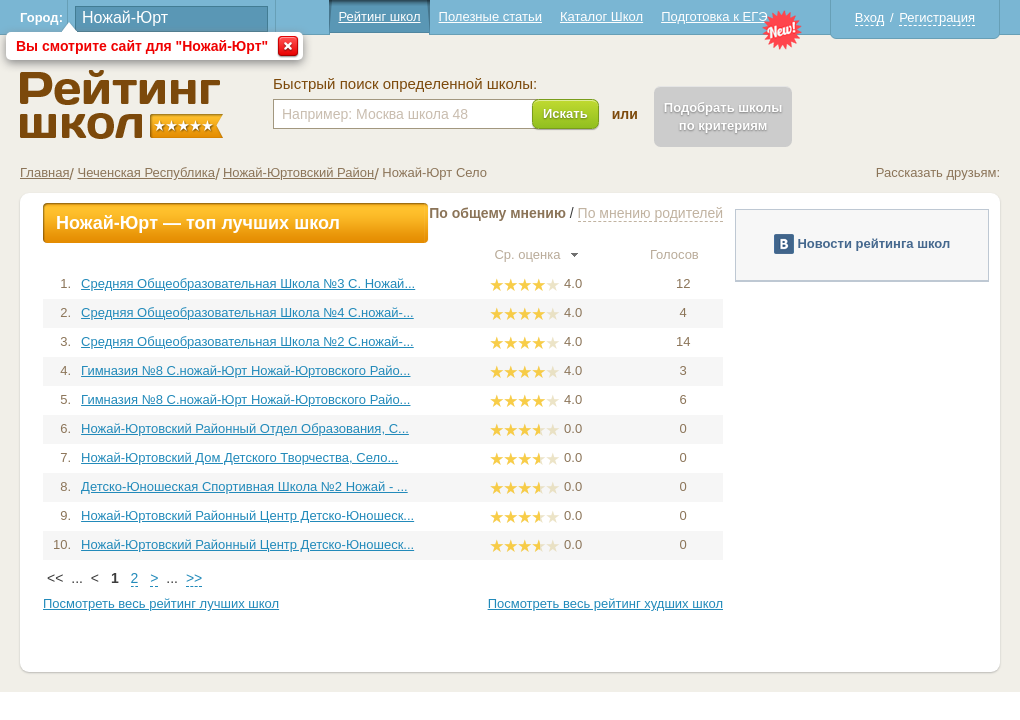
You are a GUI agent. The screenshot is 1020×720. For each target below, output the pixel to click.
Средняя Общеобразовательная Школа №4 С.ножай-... (247, 312)
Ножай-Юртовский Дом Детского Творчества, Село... (239, 457)
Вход (869, 17)
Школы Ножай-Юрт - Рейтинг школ (121, 104)
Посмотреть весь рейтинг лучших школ (161, 603)
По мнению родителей (650, 213)
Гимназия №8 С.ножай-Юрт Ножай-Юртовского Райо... (245, 370)
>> (194, 578)
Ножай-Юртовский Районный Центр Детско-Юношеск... (247, 515)
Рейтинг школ (379, 16)
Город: (41, 17)
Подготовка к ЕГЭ (714, 16)
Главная (44, 172)
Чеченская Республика (145, 172)
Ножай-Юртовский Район (298, 172)
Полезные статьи (490, 16)
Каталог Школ (601, 16)
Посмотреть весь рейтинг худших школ (605, 603)
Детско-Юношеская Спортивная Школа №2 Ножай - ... (244, 486)
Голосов (683, 254)
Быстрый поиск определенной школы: (405, 84)
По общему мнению (497, 213)
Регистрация (937, 17)
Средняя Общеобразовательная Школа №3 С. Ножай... (248, 283)
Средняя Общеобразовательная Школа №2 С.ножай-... (247, 341)
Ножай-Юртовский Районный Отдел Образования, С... (245, 428)
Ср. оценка (536, 254)
